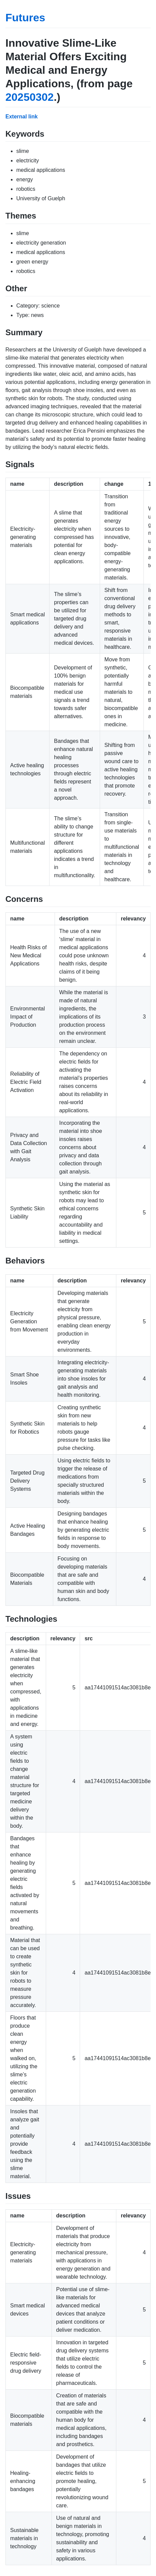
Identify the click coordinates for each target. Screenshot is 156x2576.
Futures (25, 18)
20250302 (29, 97)
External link (21, 116)
